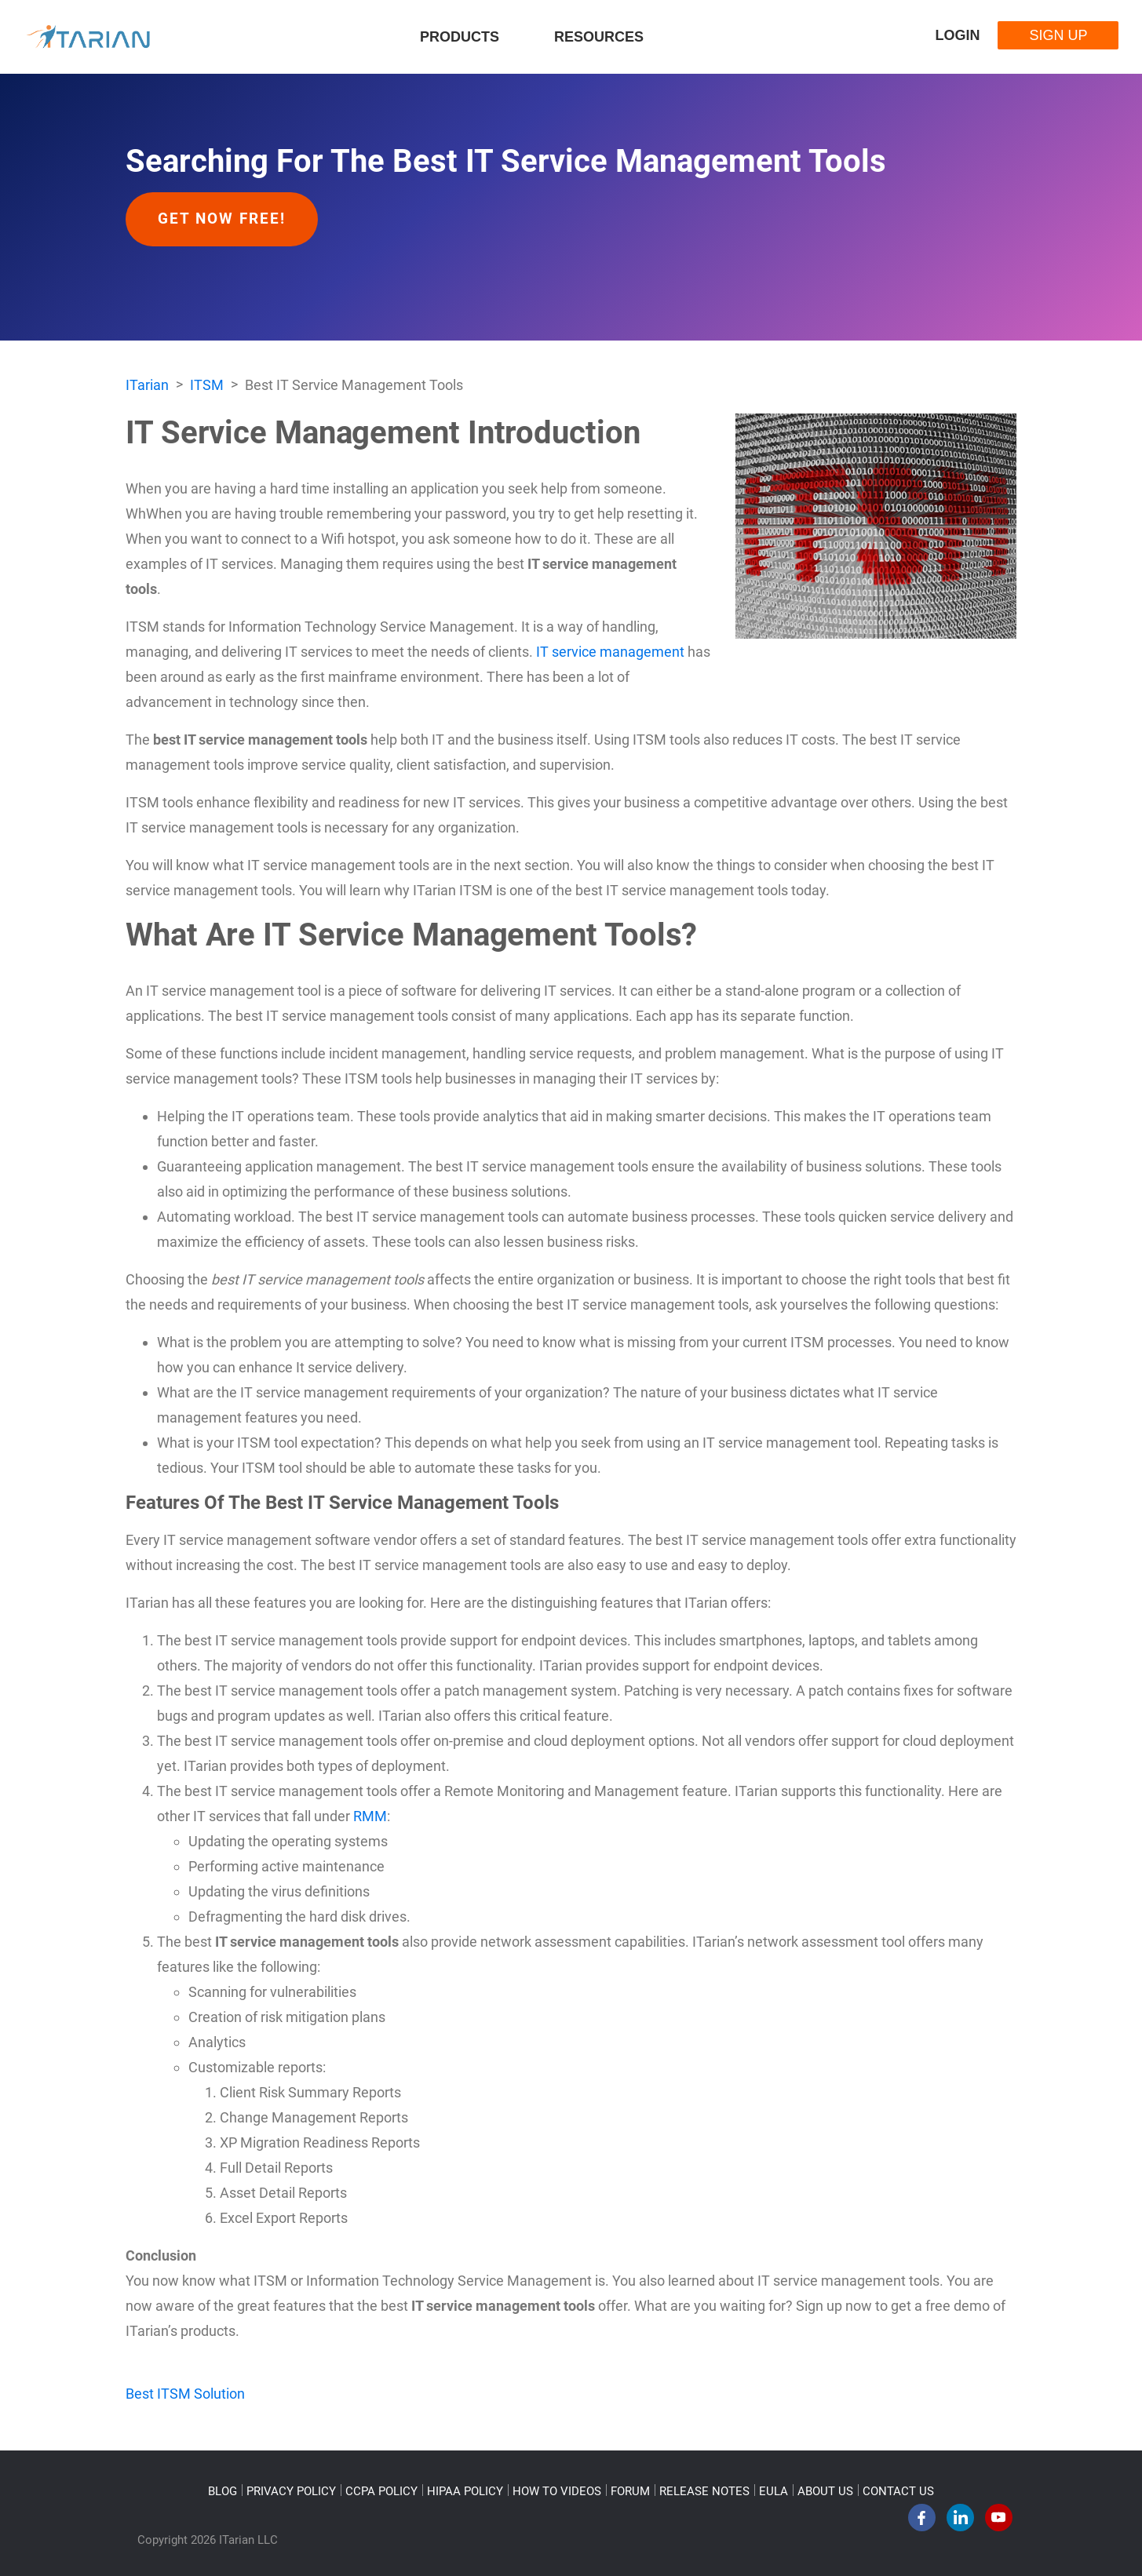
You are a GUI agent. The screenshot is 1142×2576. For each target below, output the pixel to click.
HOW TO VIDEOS (557, 2491)
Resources (599, 37)
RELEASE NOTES (704, 2491)
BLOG (222, 2491)
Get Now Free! (222, 219)
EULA (773, 2491)
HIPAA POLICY (465, 2491)
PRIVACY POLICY (291, 2491)
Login (957, 35)
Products (459, 37)
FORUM (630, 2491)
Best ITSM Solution (185, 2393)
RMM (370, 1816)
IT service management (610, 651)
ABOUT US (825, 2491)
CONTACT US (898, 2491)
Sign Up (1058, 35)
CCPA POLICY (381, 2491)
